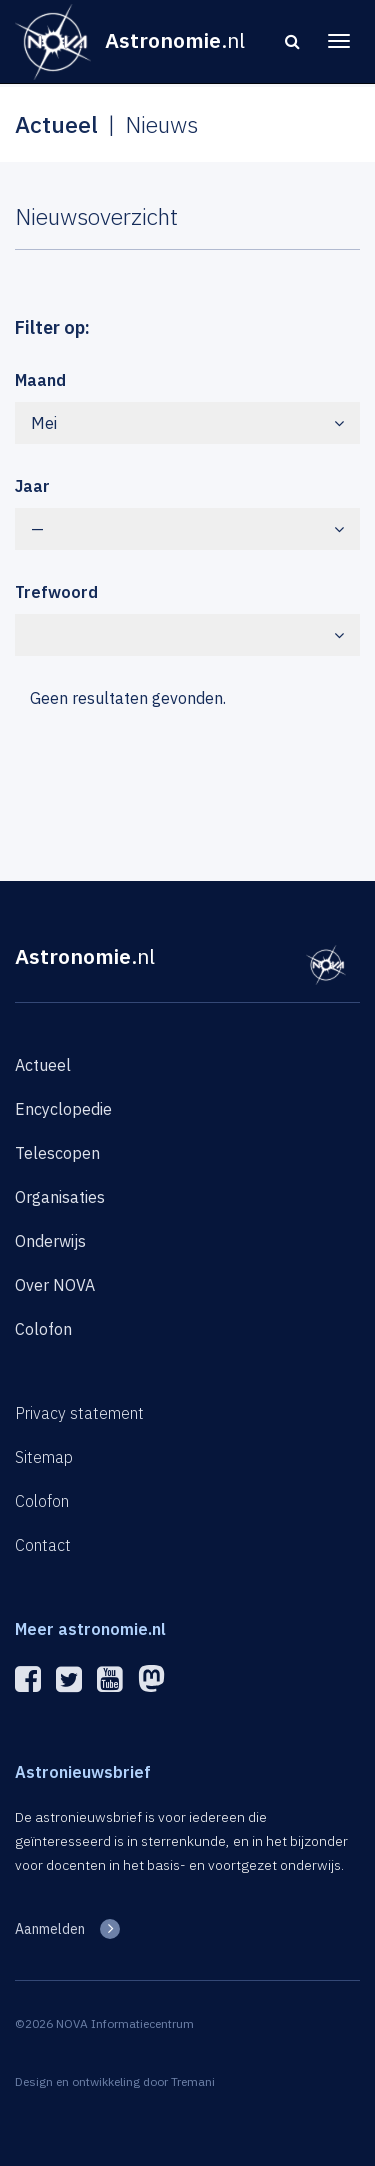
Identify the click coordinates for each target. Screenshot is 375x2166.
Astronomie (85, 956)
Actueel (43, 1065)
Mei (187, 423)
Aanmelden (50, 1929)
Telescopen (57, 1153)
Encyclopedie (63, 1109)
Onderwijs (50, 1241)
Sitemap (44, 1457)
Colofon (43, 1329)
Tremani (193, 2081)
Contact (43, 1545)
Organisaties (60, 1197)
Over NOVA (55, 1285)
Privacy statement (79, 1413)
